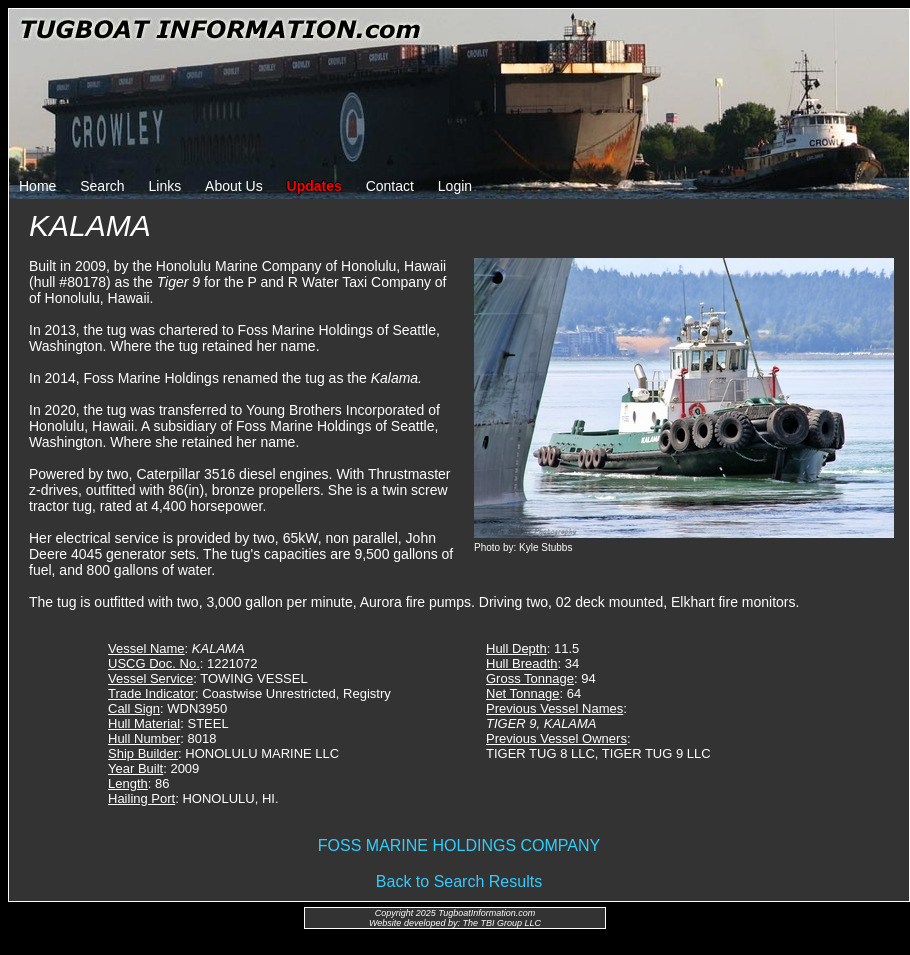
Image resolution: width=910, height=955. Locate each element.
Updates (314, 186)
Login (455, 186)
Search (102, 186)
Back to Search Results (459, 881)
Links (165, 186)
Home (37, 186)
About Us (234, 186)
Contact (390, 186)
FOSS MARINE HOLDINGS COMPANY (459, 845)
